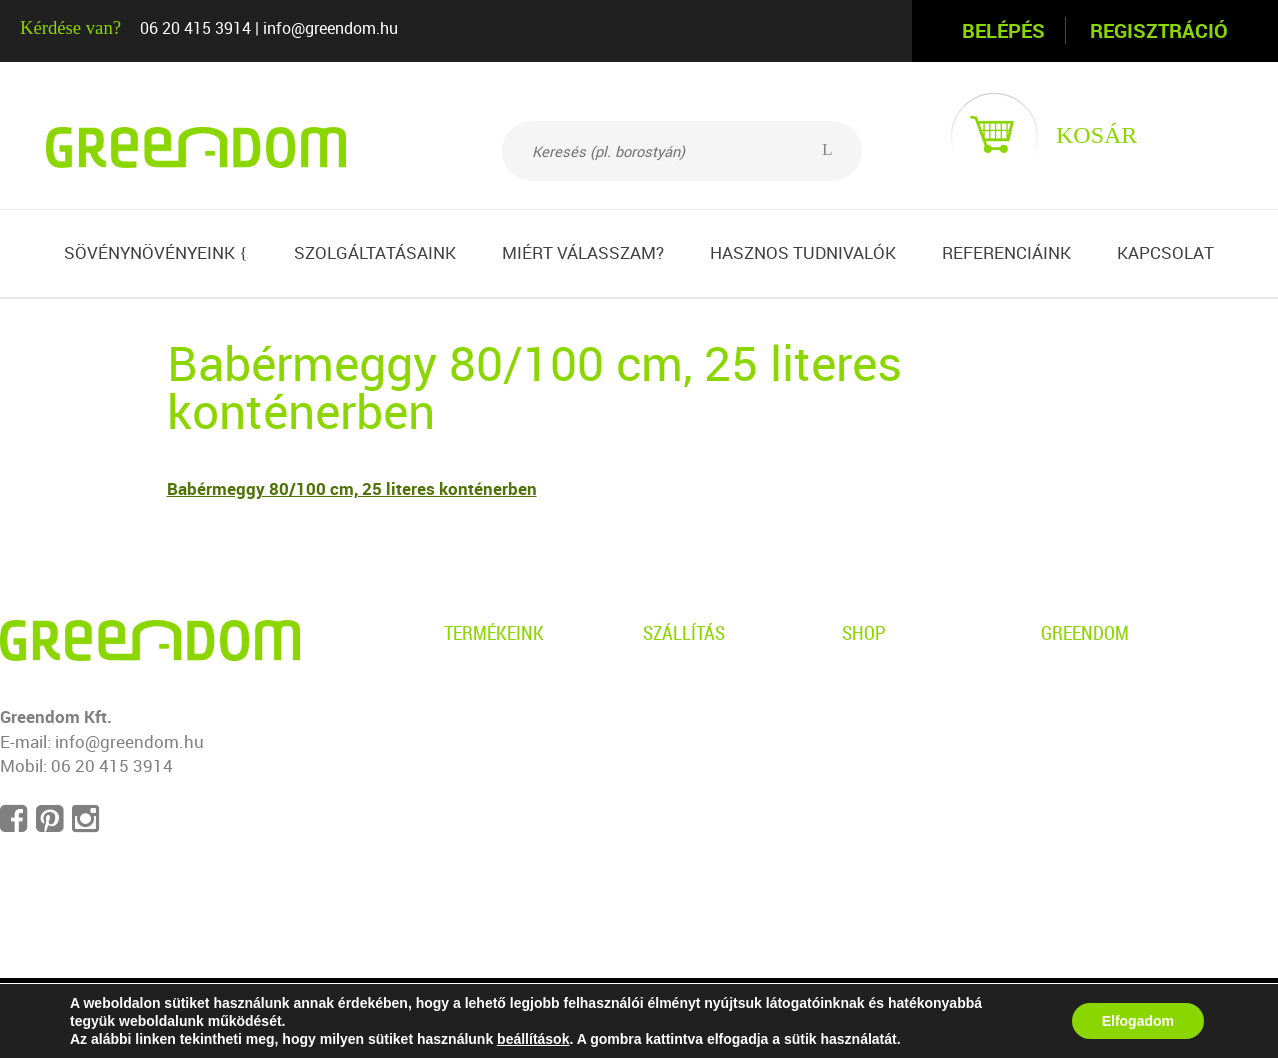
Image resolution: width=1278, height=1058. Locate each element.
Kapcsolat (1165, 252)
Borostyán (484, 682)
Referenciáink (1006, 252)
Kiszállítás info (699, 716)
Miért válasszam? (583, 252)
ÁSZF (863, 716)
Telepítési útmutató (717, 785)
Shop (864, 632)
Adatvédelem (892, 682)
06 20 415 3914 (195, 28)
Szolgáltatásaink (375, 252)
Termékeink (494, 632)
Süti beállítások (1100, 819)
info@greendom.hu (330, 28)
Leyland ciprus (500, 751)
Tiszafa (472, 785)
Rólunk (1068, 682)
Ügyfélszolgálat (902, 751)
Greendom (1085, 632)
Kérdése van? (70, 27)
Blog (1058, 716)
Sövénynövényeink (155, 252)
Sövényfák (485, 853)
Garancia (677, 751)
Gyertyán (479, 716)
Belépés (1003, 30)
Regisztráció (1159, 30)
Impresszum (1089, 785)
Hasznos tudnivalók (803, 252)
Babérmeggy (493, 819)
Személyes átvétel (713, 682)
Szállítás (684, 632)
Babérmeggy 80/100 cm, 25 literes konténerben (352, 488)
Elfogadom (1138, 1021)
